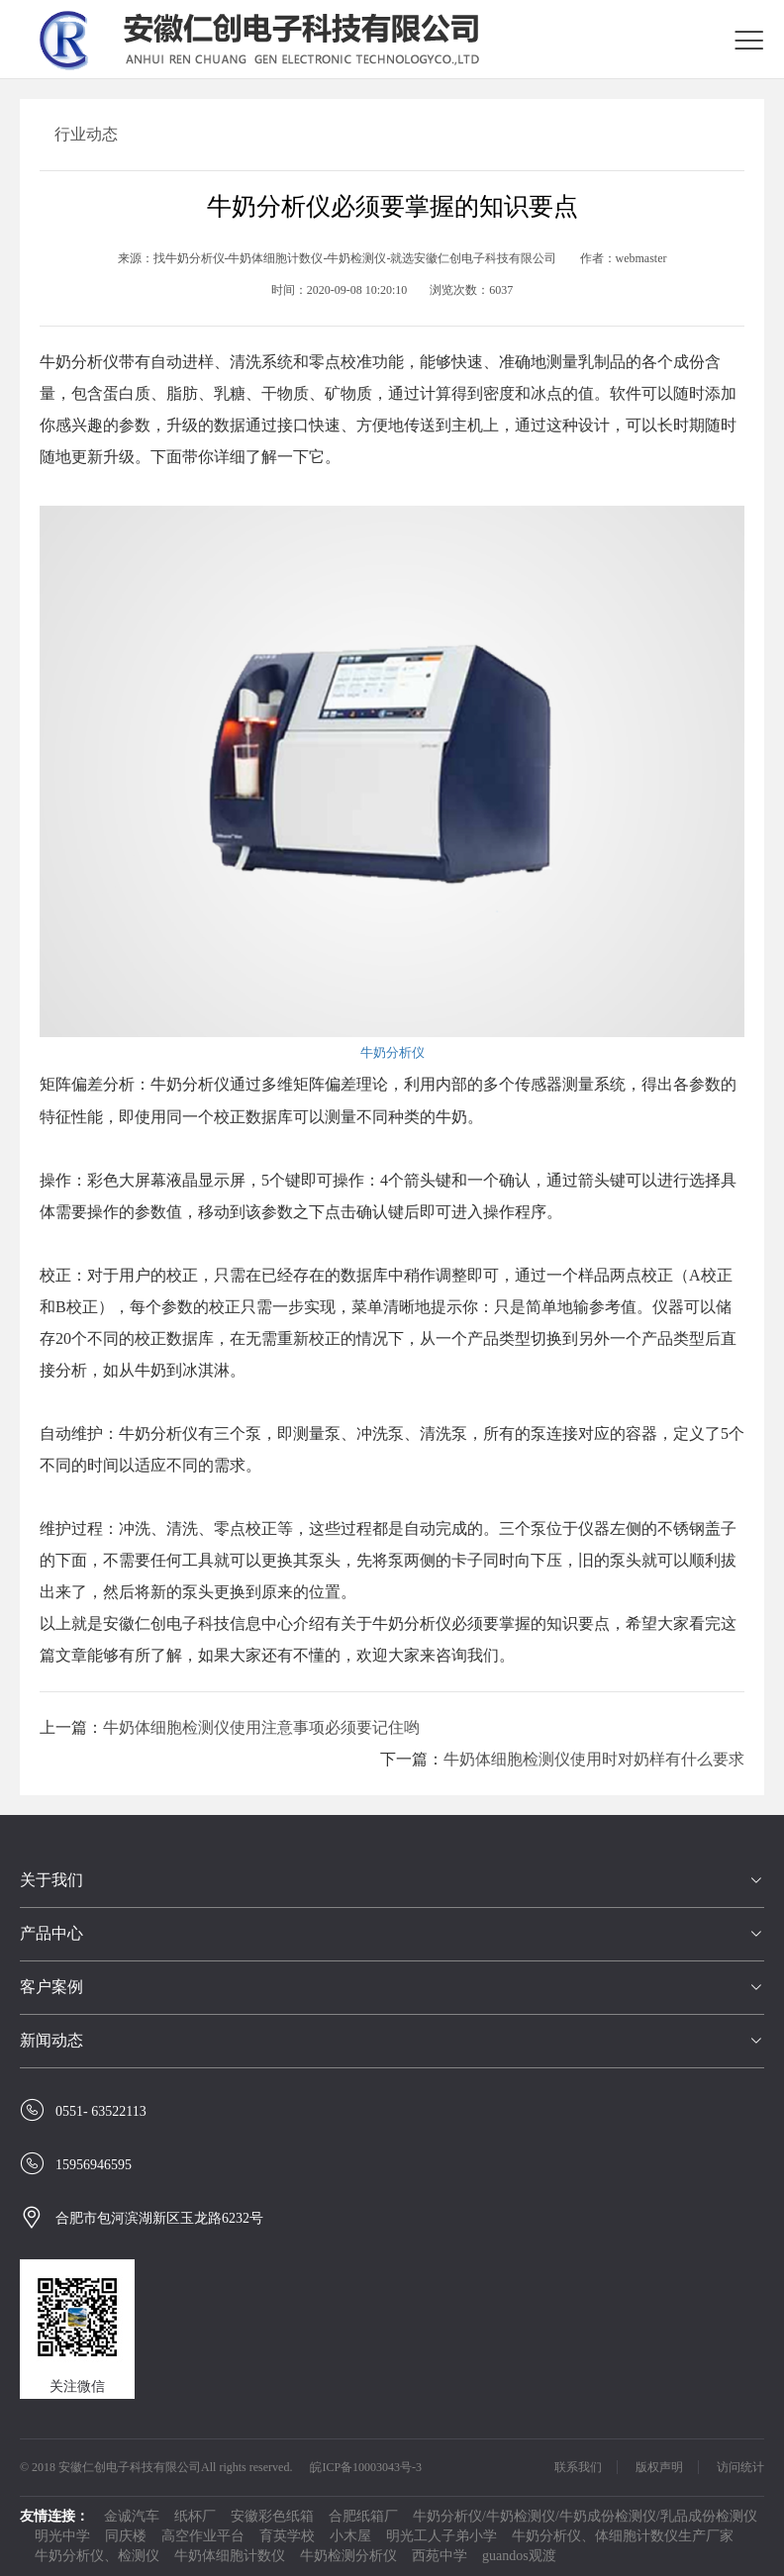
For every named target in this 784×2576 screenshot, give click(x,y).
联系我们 (578, 2467)
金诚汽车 (131, 2516)
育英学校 (287, 2535)
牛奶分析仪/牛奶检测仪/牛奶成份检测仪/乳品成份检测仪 (585, 2516)
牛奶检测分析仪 (348, 2555)
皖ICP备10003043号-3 (366, 2467)
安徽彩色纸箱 (272, 2516)
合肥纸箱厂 (363, 2516)
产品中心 (51, 1933)
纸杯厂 (195, 2516)
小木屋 (350, 2535)
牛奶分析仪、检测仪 (97, 2555)
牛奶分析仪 (392, 1052)
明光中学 (62, 2535)
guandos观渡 (519, 2555)
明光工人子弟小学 (441, 2535)
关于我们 (51, 1879)
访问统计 (740, 2467)
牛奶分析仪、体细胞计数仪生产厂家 (623, 2535)
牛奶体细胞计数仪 (229, 2555)
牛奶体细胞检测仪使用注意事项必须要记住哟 (261, 1727)
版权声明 (659, 2467)
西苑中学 (439, 2555)
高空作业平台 (203, 2535)
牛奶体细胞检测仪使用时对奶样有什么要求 (593, 1759)
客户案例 (51, 1986)
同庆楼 (126, 2535)
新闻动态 (51, 2040)
